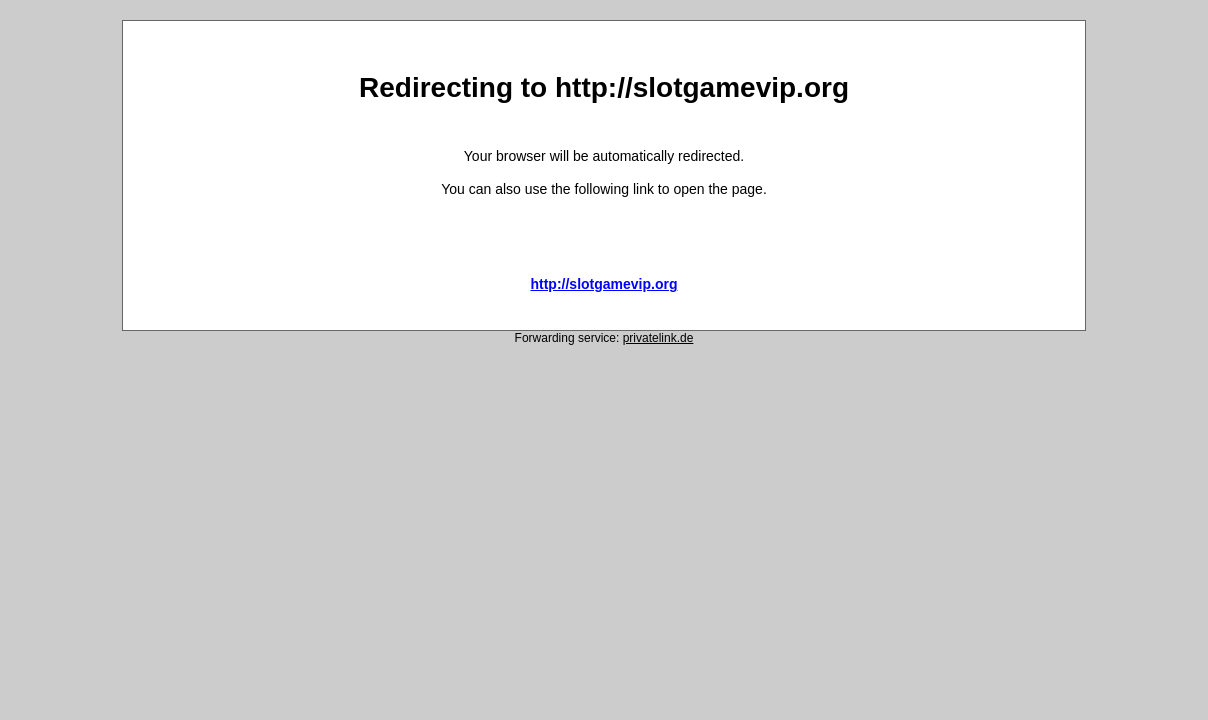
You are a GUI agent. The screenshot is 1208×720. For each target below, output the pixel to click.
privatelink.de (658, 338)
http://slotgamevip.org (603, 284)
